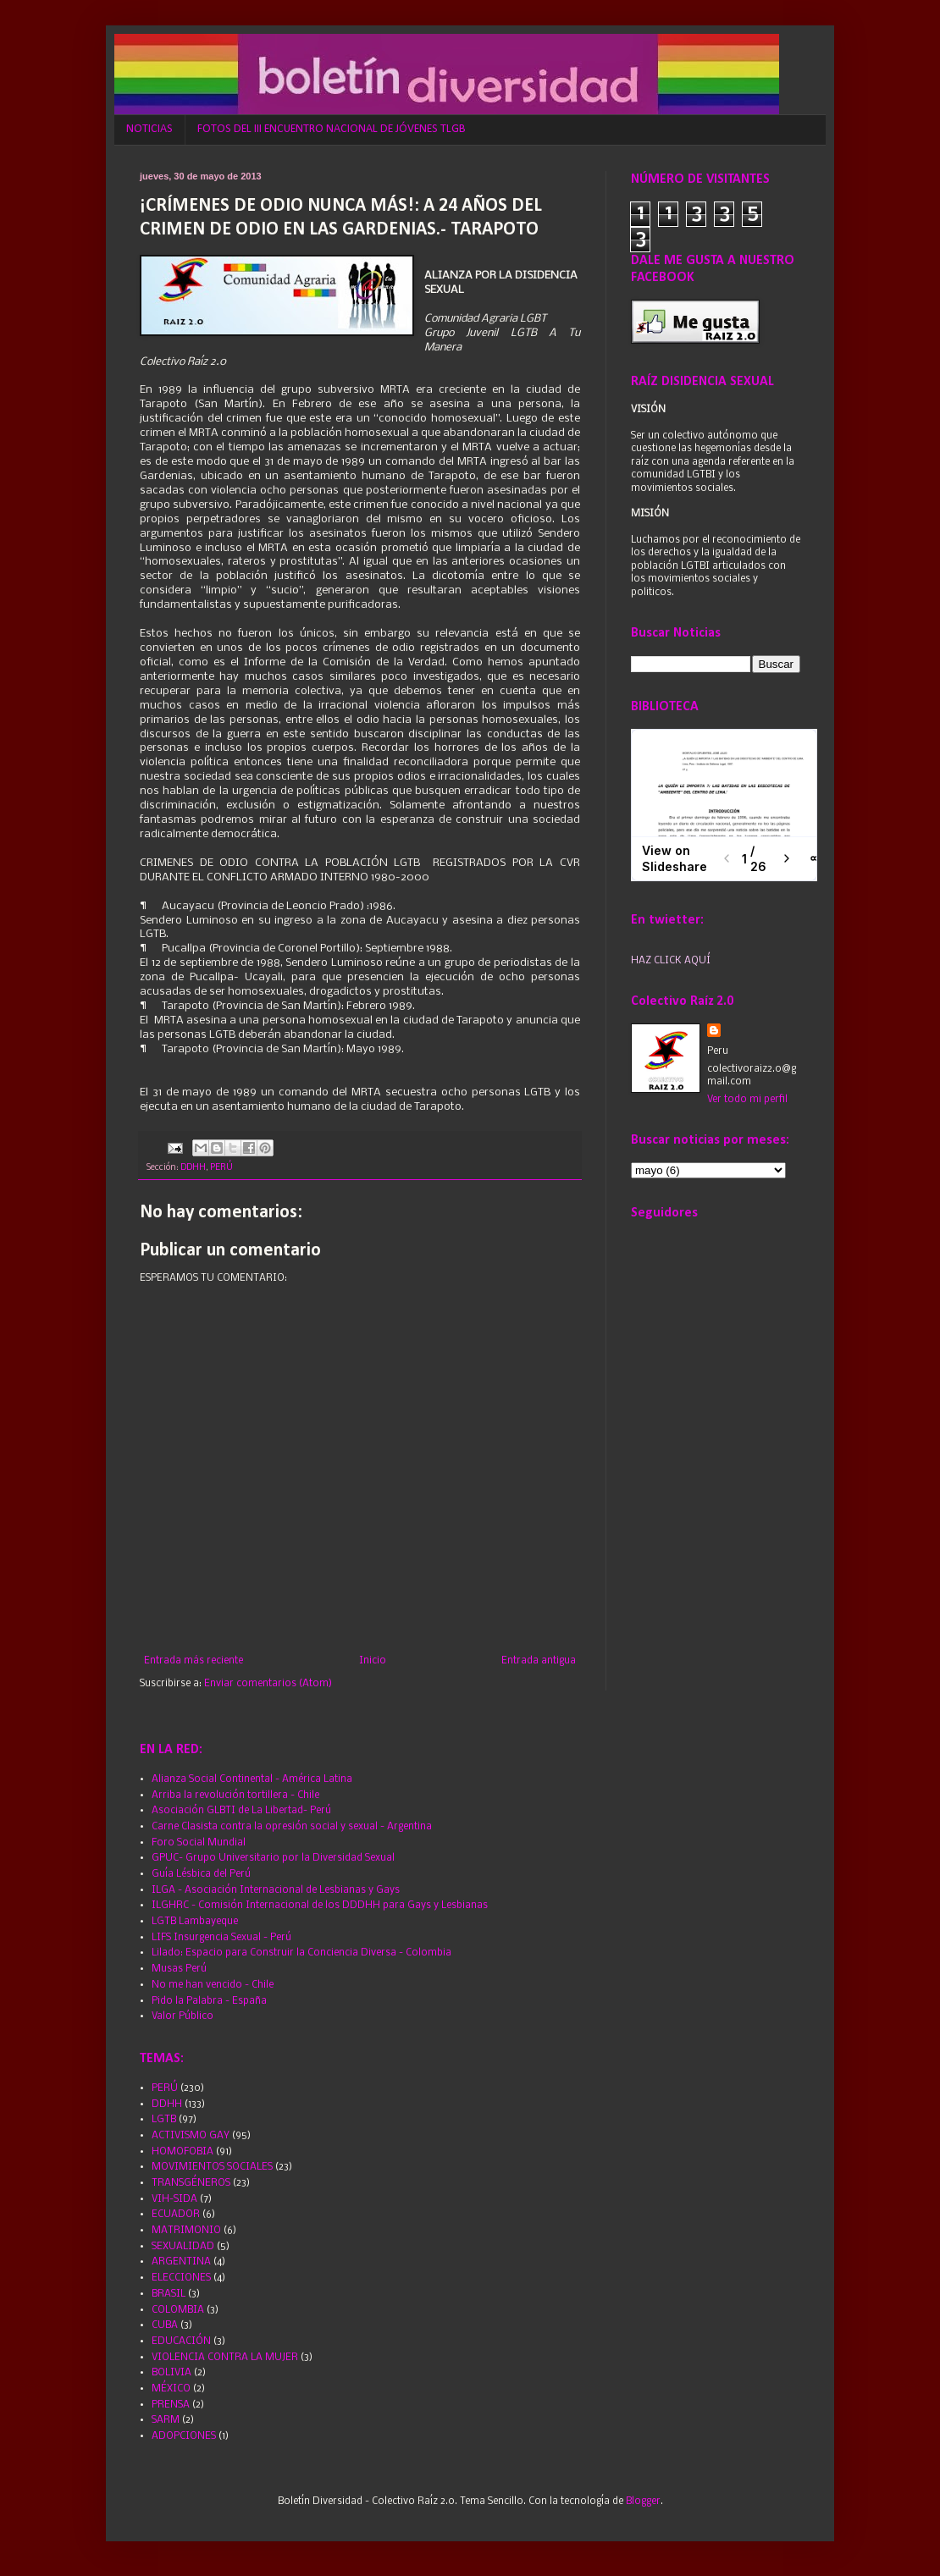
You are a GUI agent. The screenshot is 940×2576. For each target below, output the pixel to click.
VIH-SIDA (174, 2199)
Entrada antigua (538, 1661)
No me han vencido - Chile (213, 1985)
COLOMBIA (178, 2310)
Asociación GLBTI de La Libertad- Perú (241, 1811)
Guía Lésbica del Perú (201, 1874)
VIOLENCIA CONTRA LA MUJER (225, 2358)
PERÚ (221, 1167)
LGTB (164, 2120)
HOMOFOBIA (182, 2152)
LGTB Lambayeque (195, 1922)
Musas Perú (179, 1969)
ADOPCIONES (184, 2436)
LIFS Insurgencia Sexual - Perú (221, 1938)
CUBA (165, 2325)
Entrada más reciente (193, 1661)
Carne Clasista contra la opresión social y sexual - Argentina (292, 1827)
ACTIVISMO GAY (190, 2136)
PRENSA (171, 2405)
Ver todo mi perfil (747, 1100)
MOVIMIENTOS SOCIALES (212, 2167)
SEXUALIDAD (183, 2247)
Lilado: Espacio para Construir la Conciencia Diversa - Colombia (301, 1953)
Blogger (643, 2501)
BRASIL (168, 2294)
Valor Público (182, 2016)
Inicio (372, 1661)
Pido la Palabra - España (209, 2001)
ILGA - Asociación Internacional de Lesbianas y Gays (276, 1890)
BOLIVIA (171, 2373)
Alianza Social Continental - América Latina (252, 1779)
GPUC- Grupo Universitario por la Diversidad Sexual (273, 1858)
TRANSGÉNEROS (191, 2183)
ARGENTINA (181, 2262)
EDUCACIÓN (181, 2341)
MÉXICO (171, 2389)
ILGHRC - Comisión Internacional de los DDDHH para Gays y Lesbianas (320, 1905)
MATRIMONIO (186, 2231)
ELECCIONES (181, 2278)
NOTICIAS (149, 129)
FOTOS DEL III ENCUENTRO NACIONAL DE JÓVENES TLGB (331, 129)
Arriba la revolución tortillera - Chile (235, 1795)
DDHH (193, 1167)
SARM (166, 2420)
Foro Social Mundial (199, 1843)
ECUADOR (176, 2214)
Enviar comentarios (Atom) (268, 1684)
